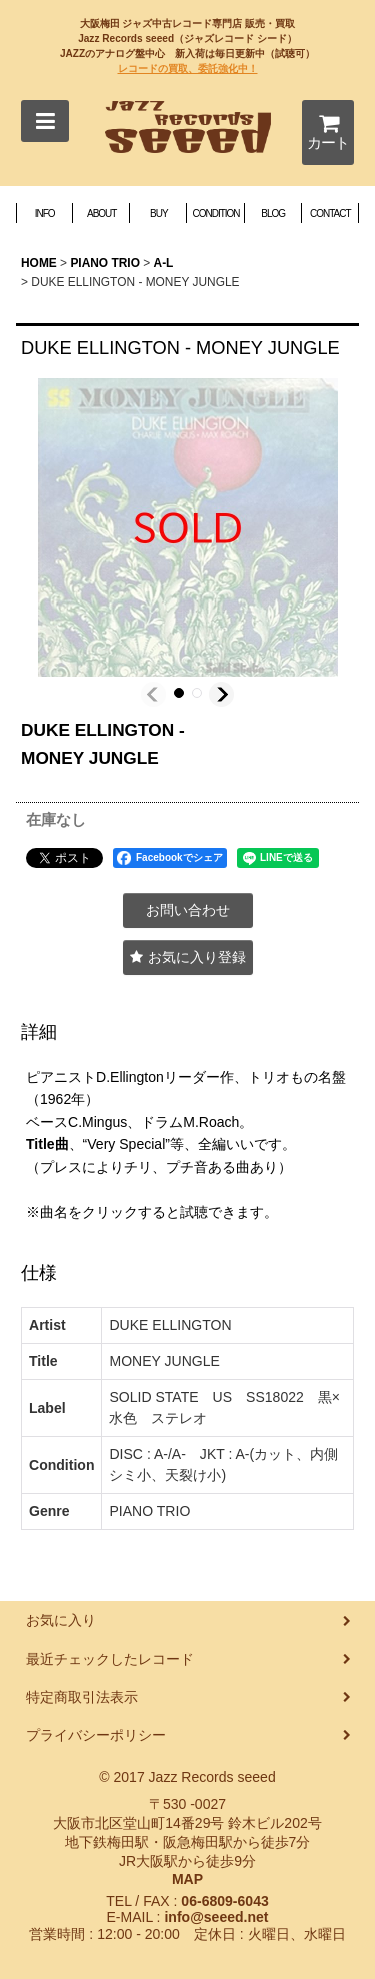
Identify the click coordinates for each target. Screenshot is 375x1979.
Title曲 (47, 1144)
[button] (45, 121)
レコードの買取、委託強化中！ (188, 68)
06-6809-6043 (224, 1901)
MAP (187, 1879)
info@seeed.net (216, 1917)
